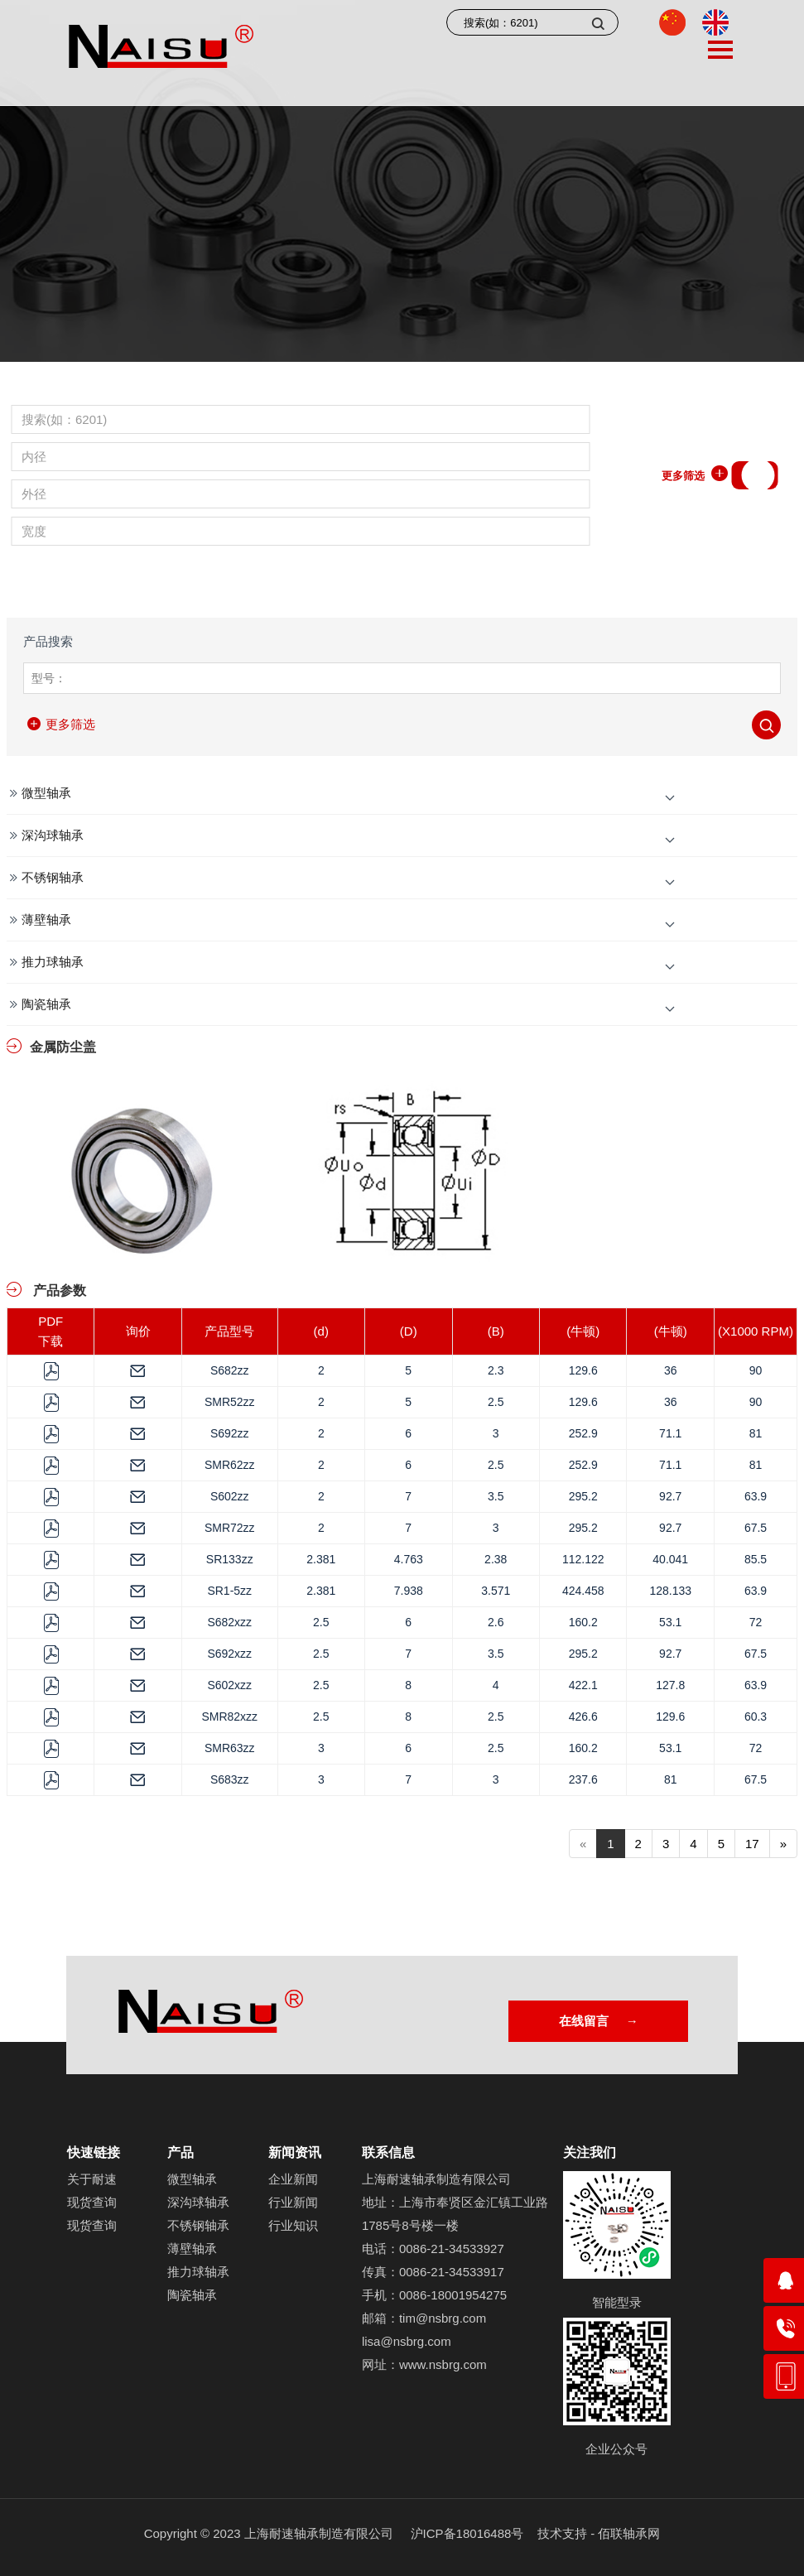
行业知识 (293, 2225)
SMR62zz (230, 1464)
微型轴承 (46, 793)
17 (752, 1844)
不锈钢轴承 (53, 877)
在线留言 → (597, 2021)
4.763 (408, 1559)
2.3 (495, 1370)
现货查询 (92, 2202)
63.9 (755, 1496)
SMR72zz (230, 1527)
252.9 (583, 1433)
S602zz (229, 1496)
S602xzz (229, 1685)
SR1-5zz (229, 1590)
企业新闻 (293, 2179)
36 (670, 1370)
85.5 (755, 1559)
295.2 (583, 1496)
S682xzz (229, 1622)
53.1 (670, 1622)
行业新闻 (293, 2202)
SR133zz (229, 1559)
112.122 (583, 1559)
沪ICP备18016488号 (467, 2533)
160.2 (583, 1622)
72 (756, 1622)
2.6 (495, 1622)
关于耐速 (92, 2179)
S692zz (229, 1433)
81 (756, 1433)
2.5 (495, 1401)
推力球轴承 (53, 962)
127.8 (670, 1685)
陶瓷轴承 (46, 1004)
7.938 (408, 1590)
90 (756, 1370)
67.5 (755, 1527)
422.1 (583, 1685)
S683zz (229, 1779)
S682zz (229, 1370)
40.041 (670, 1559)
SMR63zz (230, 1748)
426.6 (583, 1716)
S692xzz (229, 1653)
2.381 (320, 1559)
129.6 (583, 1370)
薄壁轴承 (46, 919)
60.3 (755, 1716)
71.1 (670, 1433)
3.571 (495, 1590)
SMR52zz (230, 1401)
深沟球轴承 (53, 835)
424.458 (583, 1590)
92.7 (670, 1496)
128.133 (670, 1590)
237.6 (583, 1779)
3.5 (495, 1496)
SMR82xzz (229, 1716)
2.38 (495, 1559)
